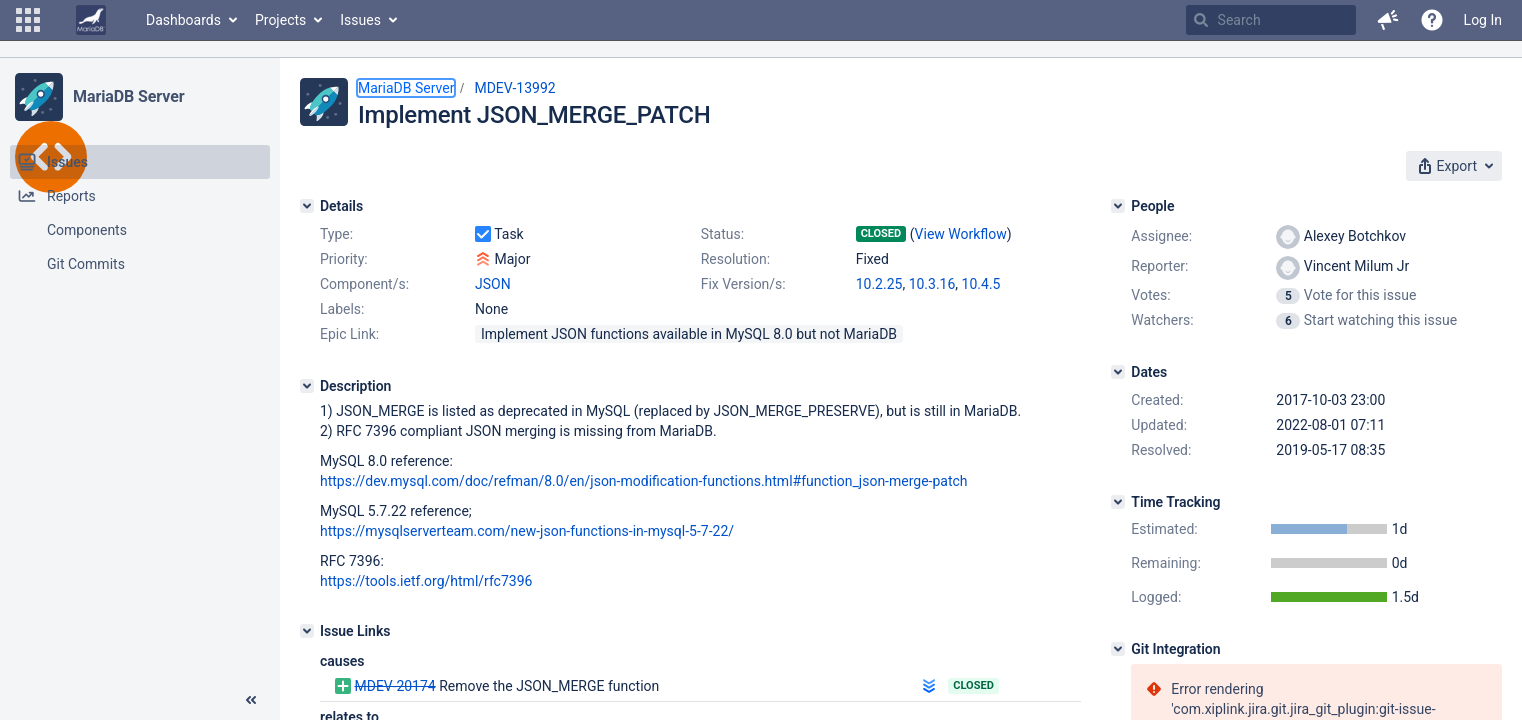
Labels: (342, 309)
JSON (493, 284)
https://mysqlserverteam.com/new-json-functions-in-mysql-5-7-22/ (527, 531)
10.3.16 (932, 284)
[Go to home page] (91, 20)
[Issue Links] (307, 631)
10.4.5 (981, 284)
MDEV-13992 (514, 88)
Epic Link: (349, 334)
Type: (336, 234)
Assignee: (1161, 236)
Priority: (344, 259)
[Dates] (1118, 372)
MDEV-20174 (394, 686)
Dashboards (183, 20)
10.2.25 (879, 284)
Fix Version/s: (743, 284)
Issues (360, 20)
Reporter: (1159, 266)
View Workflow (961, 234)
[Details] (307, 206)
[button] (28, 20)
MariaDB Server (128, 96)
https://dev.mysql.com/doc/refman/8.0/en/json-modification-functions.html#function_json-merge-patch (644, 481)
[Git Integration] (1118, 649)
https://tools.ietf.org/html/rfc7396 (426, 581)
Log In (1483, 20)
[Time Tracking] (1118, 502)
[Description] (307, 386)
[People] (1118, 206)
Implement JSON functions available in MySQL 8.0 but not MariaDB (689, 334)
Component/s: (364, 284)
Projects (280, 20)
